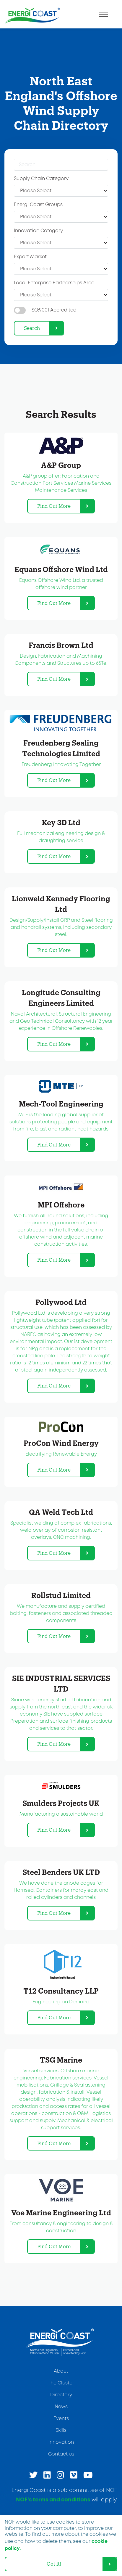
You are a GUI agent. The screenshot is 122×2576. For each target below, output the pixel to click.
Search (32, 328)
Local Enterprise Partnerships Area (54, 283)
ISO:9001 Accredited (53, 310)
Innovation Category (38, 231)
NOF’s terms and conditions (53, 2500)
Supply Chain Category (41, 178)
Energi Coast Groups (38, 205)
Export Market (30, 257)
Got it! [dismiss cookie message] (54, 2564)
